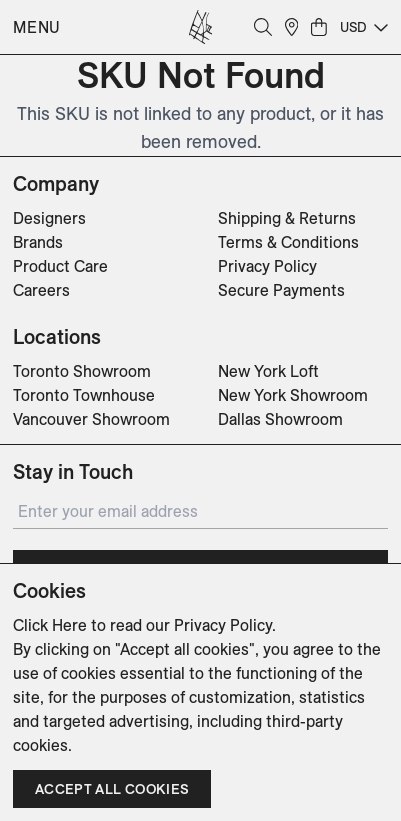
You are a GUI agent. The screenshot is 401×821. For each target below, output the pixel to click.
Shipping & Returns (287, 218)
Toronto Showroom (82, 371)
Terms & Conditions (288, 242)
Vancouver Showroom (91, 419)
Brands (38, 242)
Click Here (50, 625)
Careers (41, 290)
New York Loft (268, 371)
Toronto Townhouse (84, 395)
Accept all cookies (112, 789)
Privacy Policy (267, 266)
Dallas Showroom (280, 419)
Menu (37, 27)
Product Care (60, 266)
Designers (49, 218)
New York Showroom (293, 395)
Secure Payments (281, 290)
